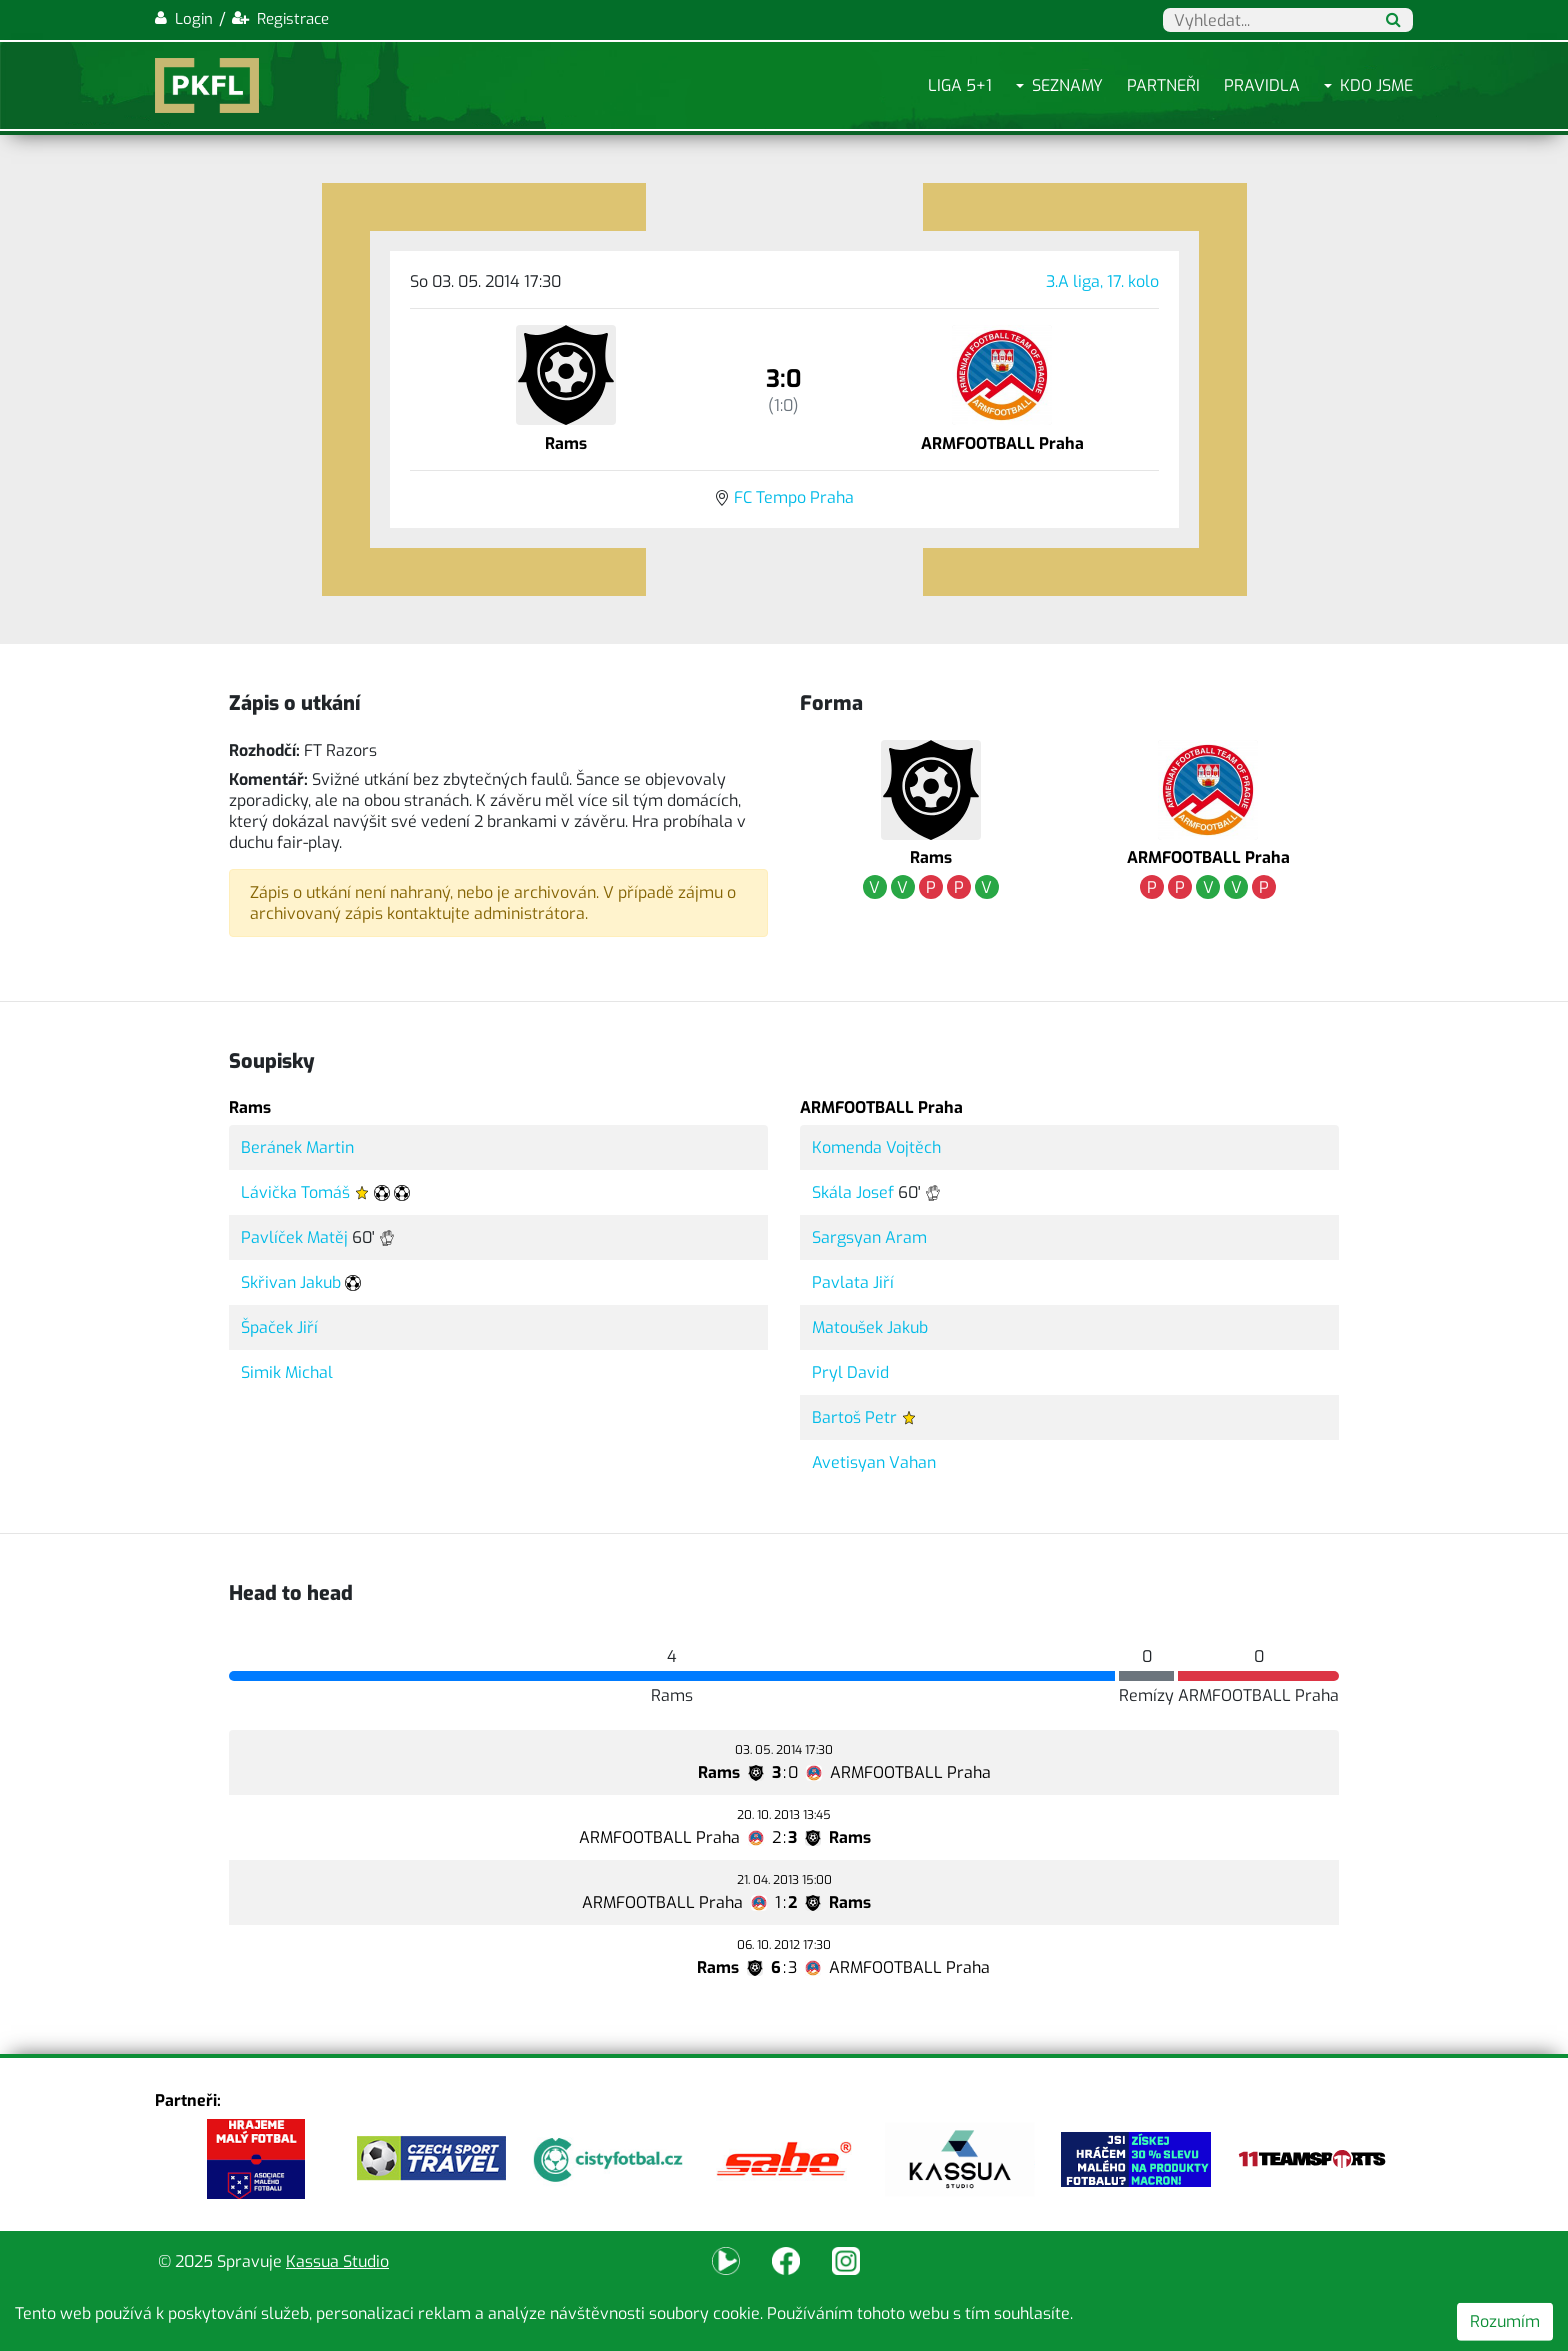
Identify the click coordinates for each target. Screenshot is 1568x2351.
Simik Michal (287, 1372)
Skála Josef (853, 1192)
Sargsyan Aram (869, 1237)
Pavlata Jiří (853, 1282)
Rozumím (1505, 2321)
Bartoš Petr (854, 1417)
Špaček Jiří (279, 1327)
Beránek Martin (297, 1147)
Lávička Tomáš (295, 1192)
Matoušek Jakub (870, 1327)
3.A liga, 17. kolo (1102, 281)
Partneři (1163, 85)
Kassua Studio (337, 2261)
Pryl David (850, 1372)
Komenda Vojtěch (876, 1147)
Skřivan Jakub (291, 1282)
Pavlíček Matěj (294, 1237)
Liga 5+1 (960, 85)
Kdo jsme (1376, 85)
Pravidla (1262, 85)
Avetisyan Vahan (874, 1462)
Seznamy (1067, 85)
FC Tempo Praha (794, 497)
